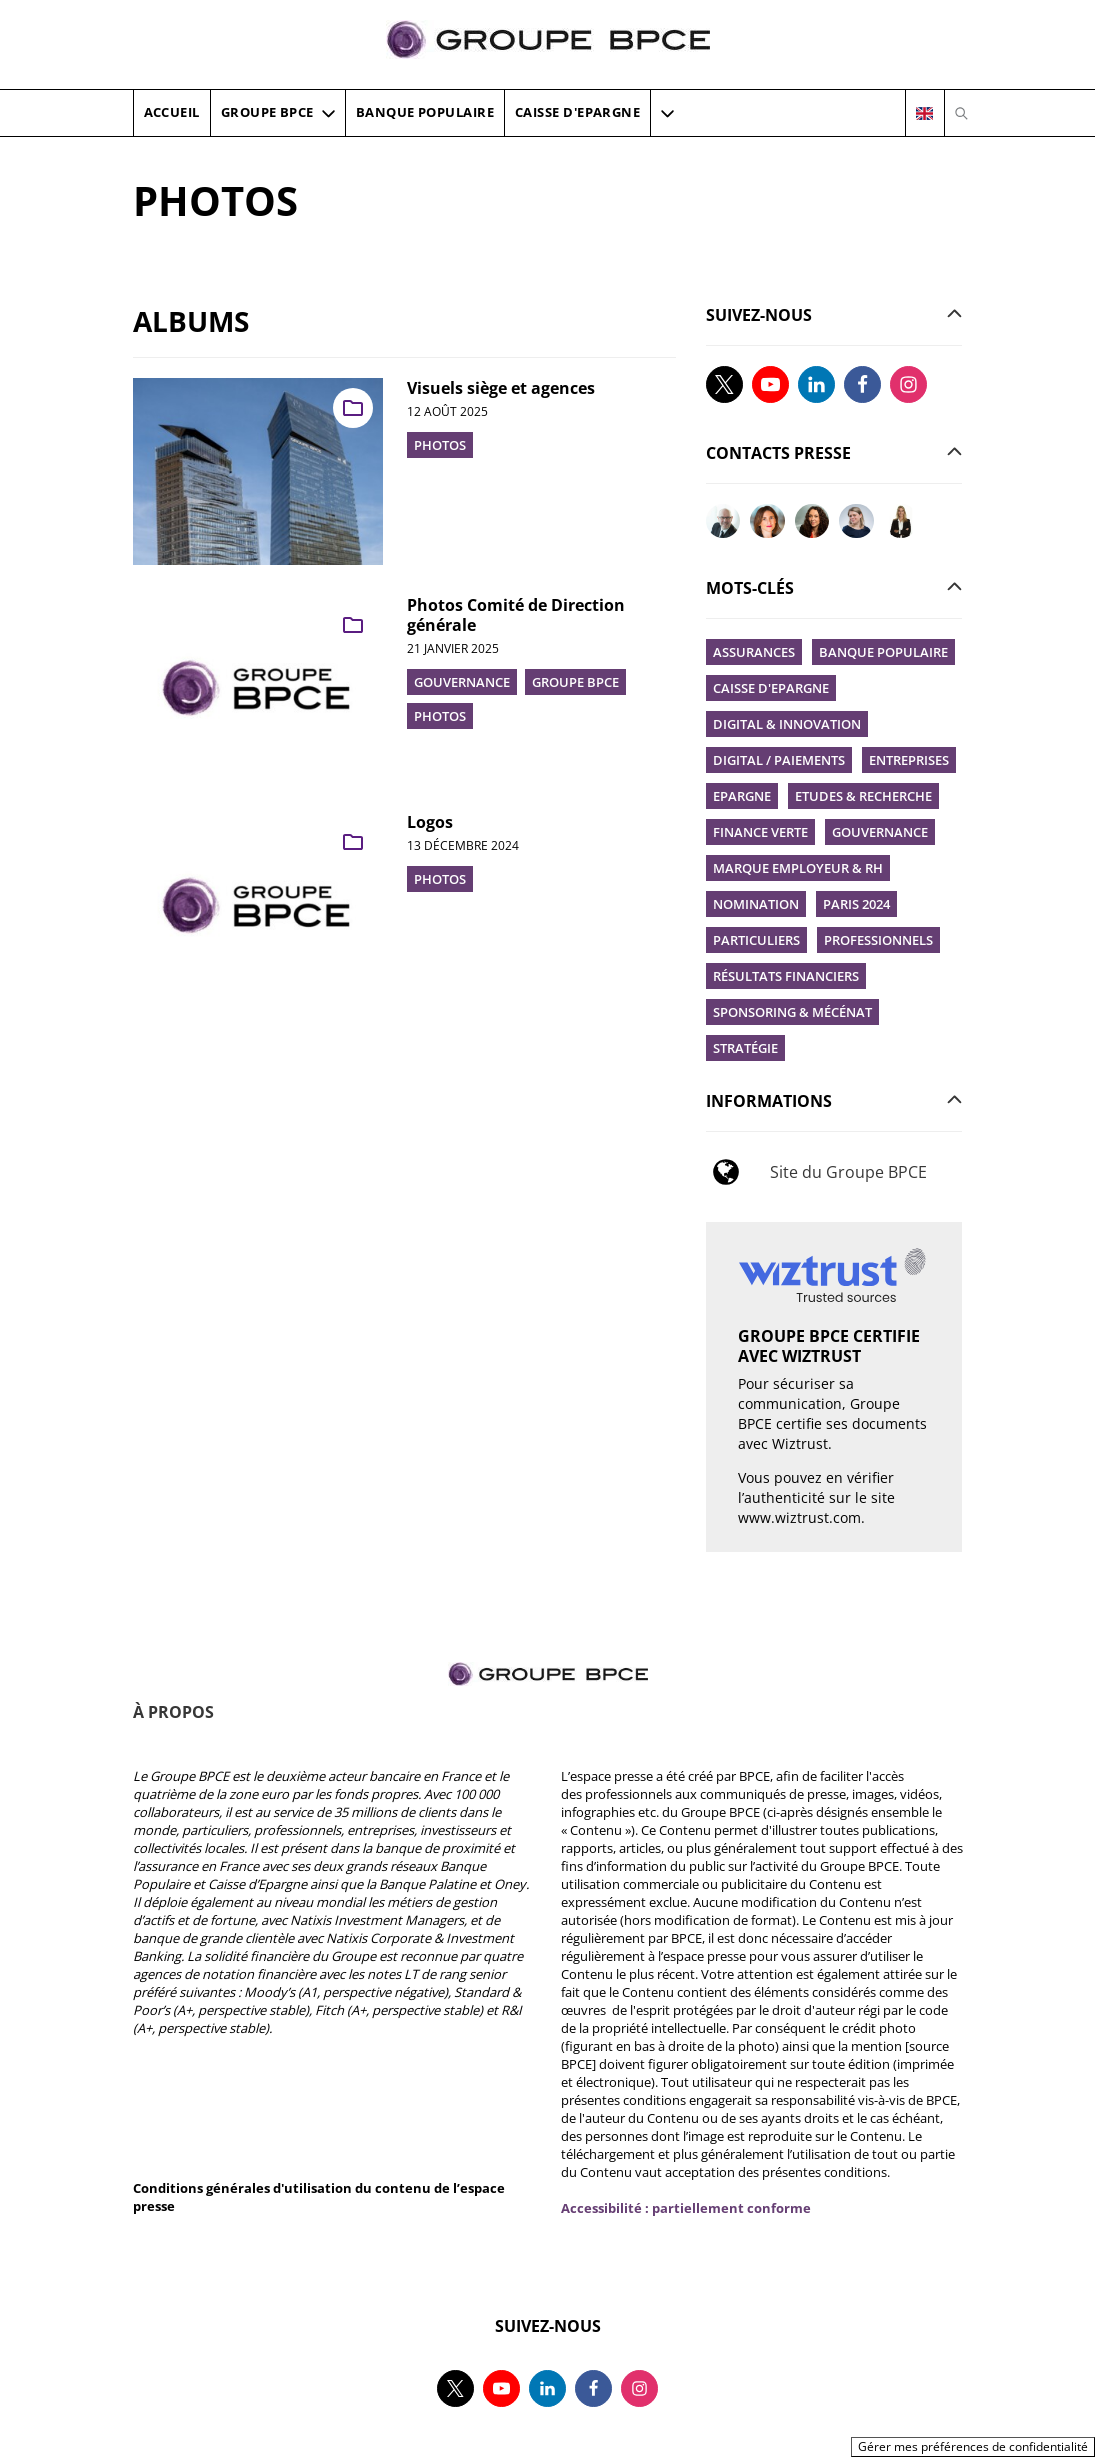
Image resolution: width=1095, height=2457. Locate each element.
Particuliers (756, 940)
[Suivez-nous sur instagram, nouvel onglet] (908, 384)
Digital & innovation (787, 724)
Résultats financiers (786, 976)
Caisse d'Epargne (771, 688)
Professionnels (878, 940)
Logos (430, 822)
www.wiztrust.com (799, 1517)
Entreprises (909, 760)
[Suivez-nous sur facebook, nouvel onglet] (862, 384)
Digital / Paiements (779, 760)
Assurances (754, 652)
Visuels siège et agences (501, 388)
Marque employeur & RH (798, 868)
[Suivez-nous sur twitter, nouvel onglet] (724, 384)
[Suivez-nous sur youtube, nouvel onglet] (770, 384)
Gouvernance (880, 832)
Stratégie (745, 1048)
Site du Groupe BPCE (848, 1172)
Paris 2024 (856, 904)
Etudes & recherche (863, 796)
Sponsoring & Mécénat (792, 1012)
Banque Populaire (883, 652)
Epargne (742, 796)
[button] (667, 113)
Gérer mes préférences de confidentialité (973, 2446)
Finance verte (760, 832)
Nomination (756, 904)
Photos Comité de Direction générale (516, 615)
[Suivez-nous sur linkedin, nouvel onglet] (816, 384)
